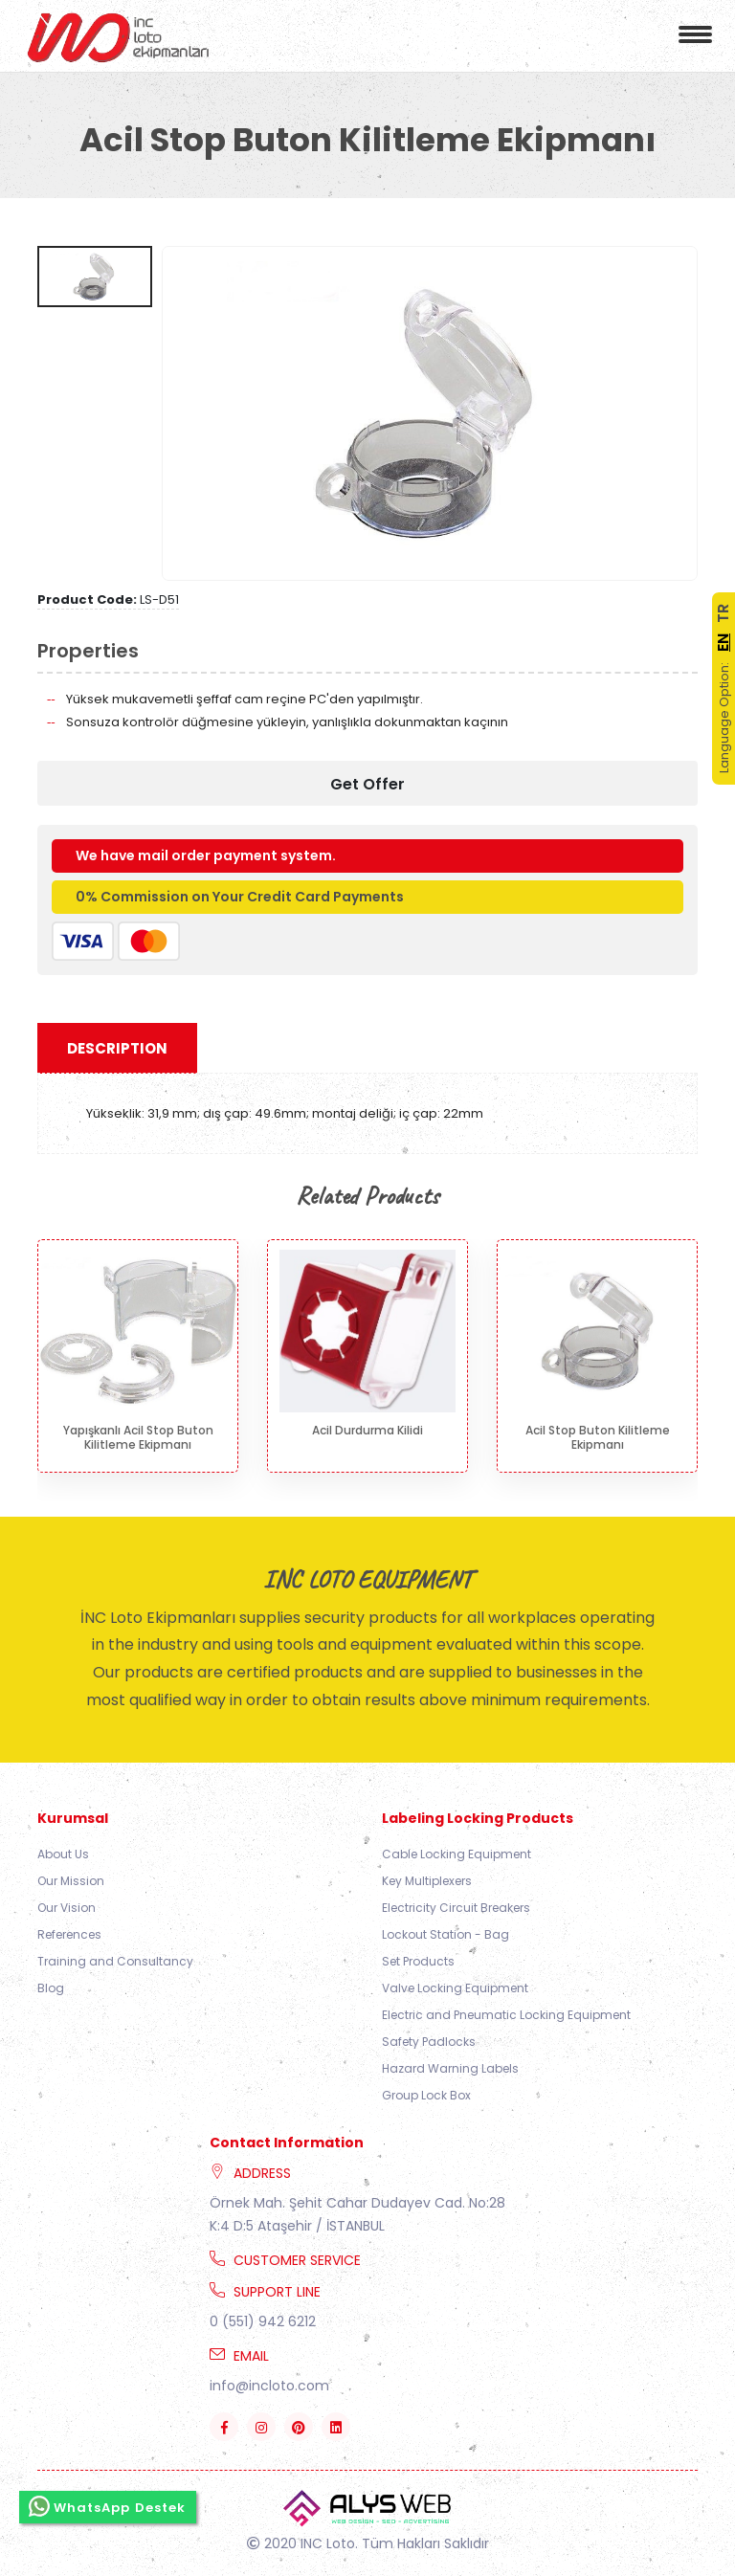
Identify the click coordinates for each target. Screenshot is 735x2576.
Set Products (418, 1961)
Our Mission (70, 1881)
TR (723, 613)
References (69, 1934)
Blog (50, 1988)
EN (723, 642)
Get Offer (367, 784)
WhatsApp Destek (108, 2506)
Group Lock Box (426, 2095)
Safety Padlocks (429, 2041)
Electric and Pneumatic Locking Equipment (506, 2015)
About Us (63, 1854)
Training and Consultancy (115, 1961)
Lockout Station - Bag (445, 1934)
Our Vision (66, 1907)
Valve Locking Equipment (455, 1988)
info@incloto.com (269, 2385)
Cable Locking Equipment (456, 1854)
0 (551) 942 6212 (263, 2321)
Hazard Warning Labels (450, 2068)
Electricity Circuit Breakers (456, 1907)
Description (117, 1048)
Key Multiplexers (427, 1881)
